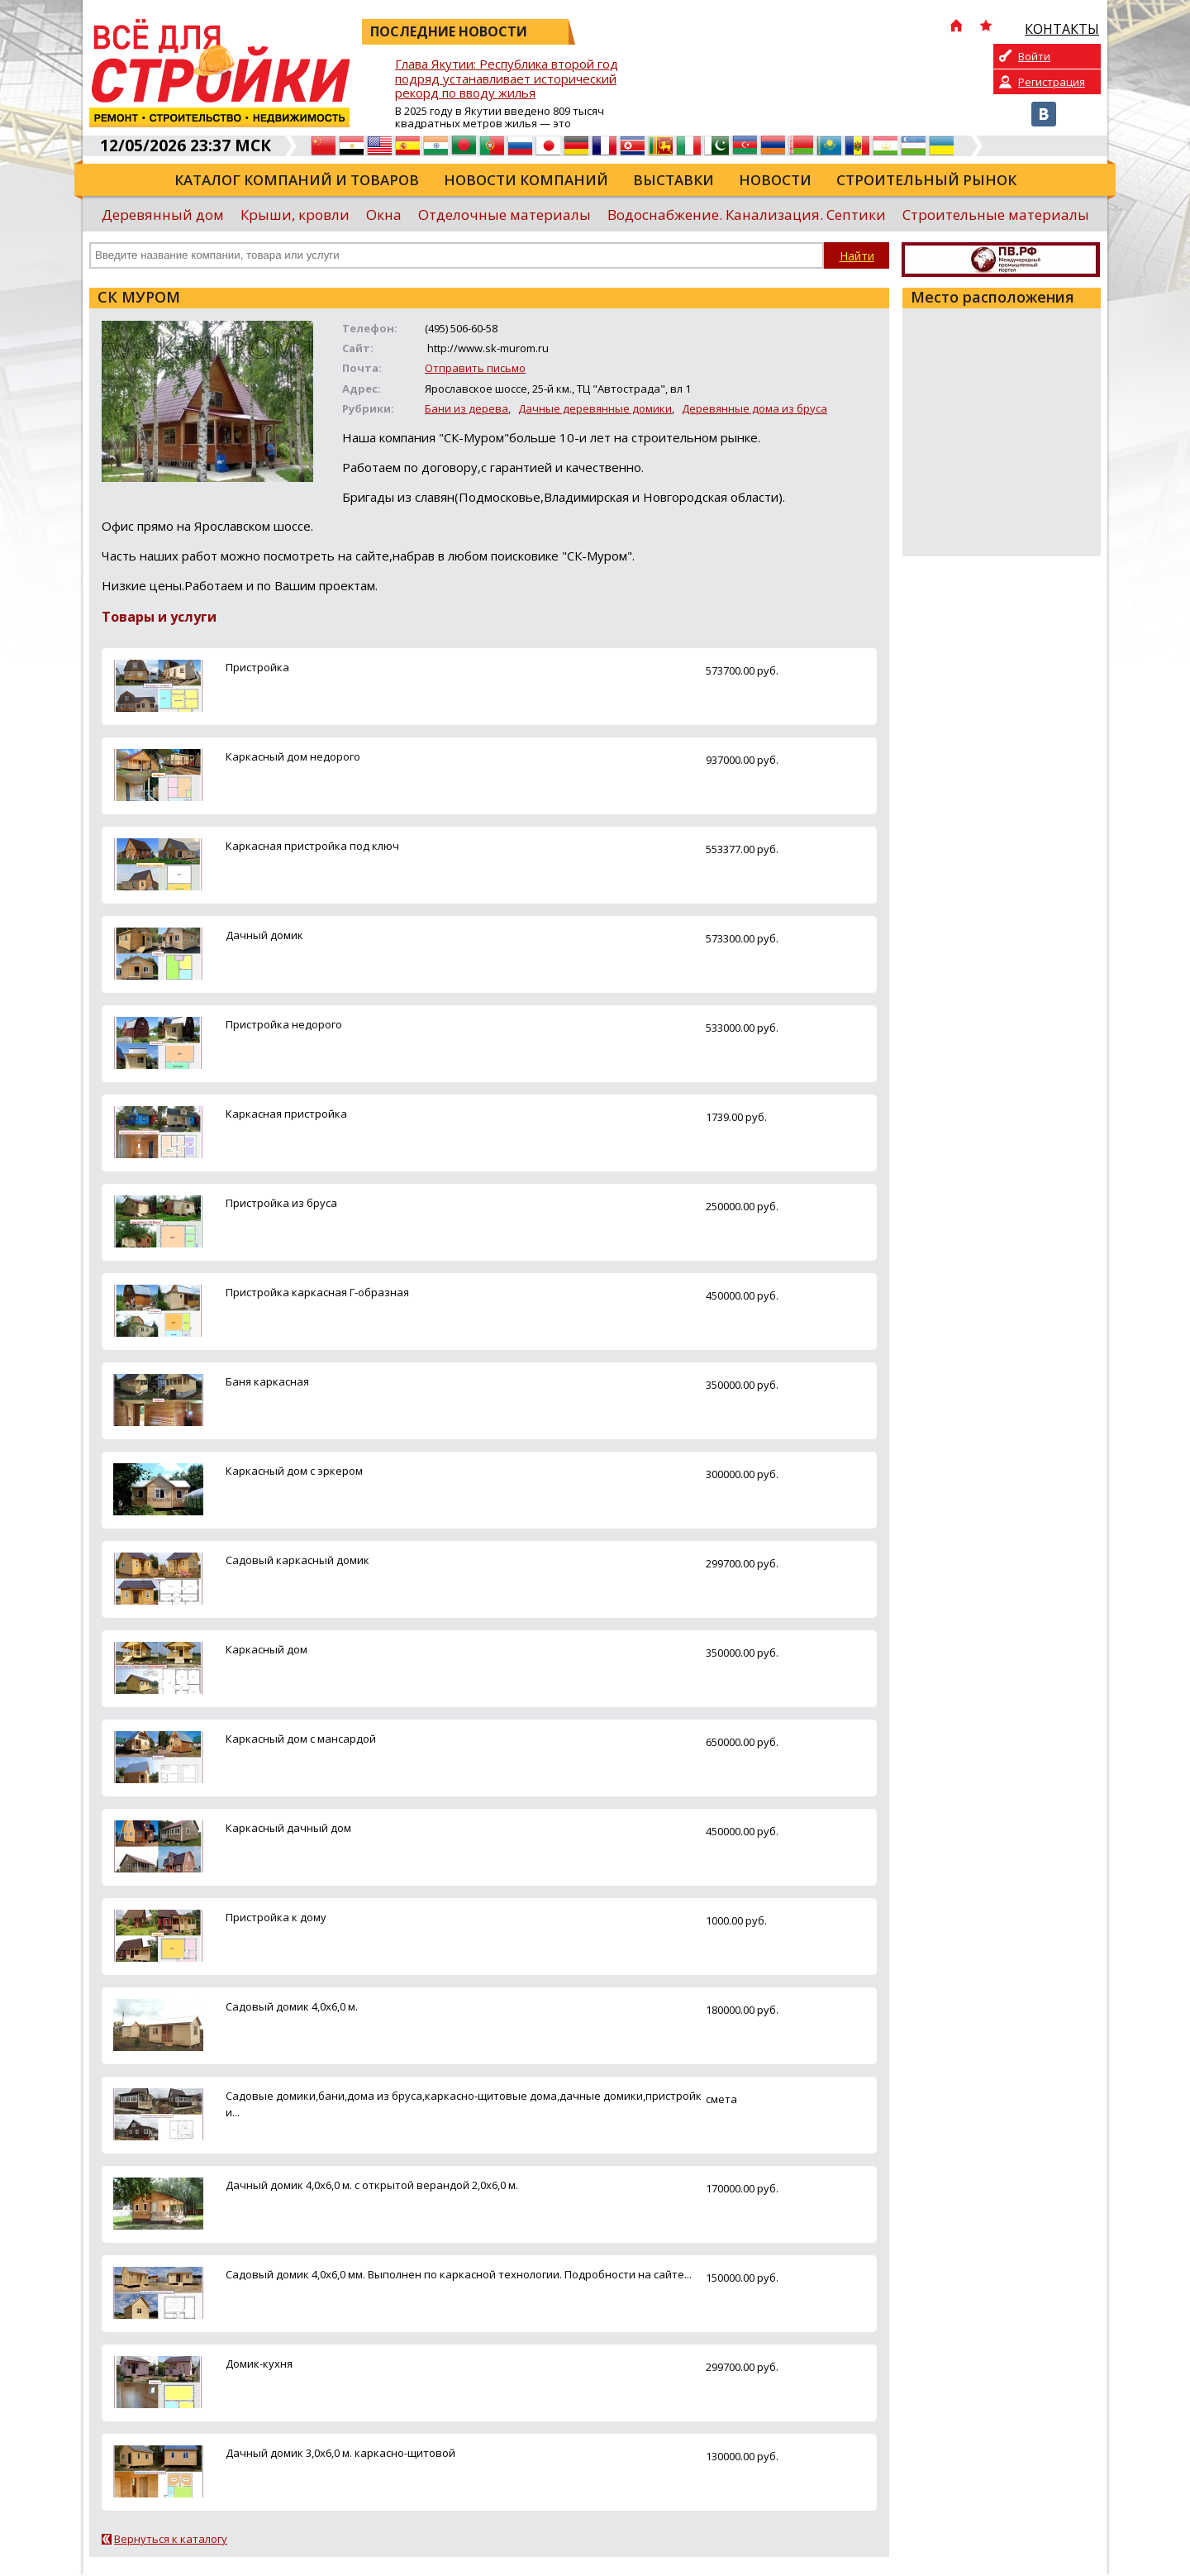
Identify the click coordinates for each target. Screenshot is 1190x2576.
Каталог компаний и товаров (296, 179)
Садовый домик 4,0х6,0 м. (292, 2006)
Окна (384, 214)
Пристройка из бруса (281, 1202)
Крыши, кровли (295, 214)
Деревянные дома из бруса (754, 408)
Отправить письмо (475, 367)
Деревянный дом (163, 214)
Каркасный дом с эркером (294, 1470)
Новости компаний (526, 179)
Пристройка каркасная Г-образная (317, 1292)
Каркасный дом (266, 1649)
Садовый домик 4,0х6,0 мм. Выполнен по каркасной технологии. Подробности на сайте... (459, 2274)
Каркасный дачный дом (288, 1827)
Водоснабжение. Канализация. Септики (746, 214)
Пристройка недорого (284, 1024)
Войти (1034, 56)
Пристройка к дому (276, 1917)
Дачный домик (264, 935)
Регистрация (1051, 81)
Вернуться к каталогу (170, 2538)
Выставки (673, 179)
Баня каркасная (267, 1381)
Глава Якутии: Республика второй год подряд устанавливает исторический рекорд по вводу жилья (506, 79)
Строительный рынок (926, 179)
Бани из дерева (466, 408)
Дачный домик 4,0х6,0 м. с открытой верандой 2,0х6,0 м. (372, 2185)
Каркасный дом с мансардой (301, 1738)
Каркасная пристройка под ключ (312, 845)
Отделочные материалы (504, 214)
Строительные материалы (995, 214)
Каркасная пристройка (286, 1113)
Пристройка (257, 667)
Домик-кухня (259, 2363)
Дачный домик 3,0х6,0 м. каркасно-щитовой (340, 2452)
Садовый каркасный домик (297, 1560)
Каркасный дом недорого (293, 756)
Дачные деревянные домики (595, 408)
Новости (775, 179)
